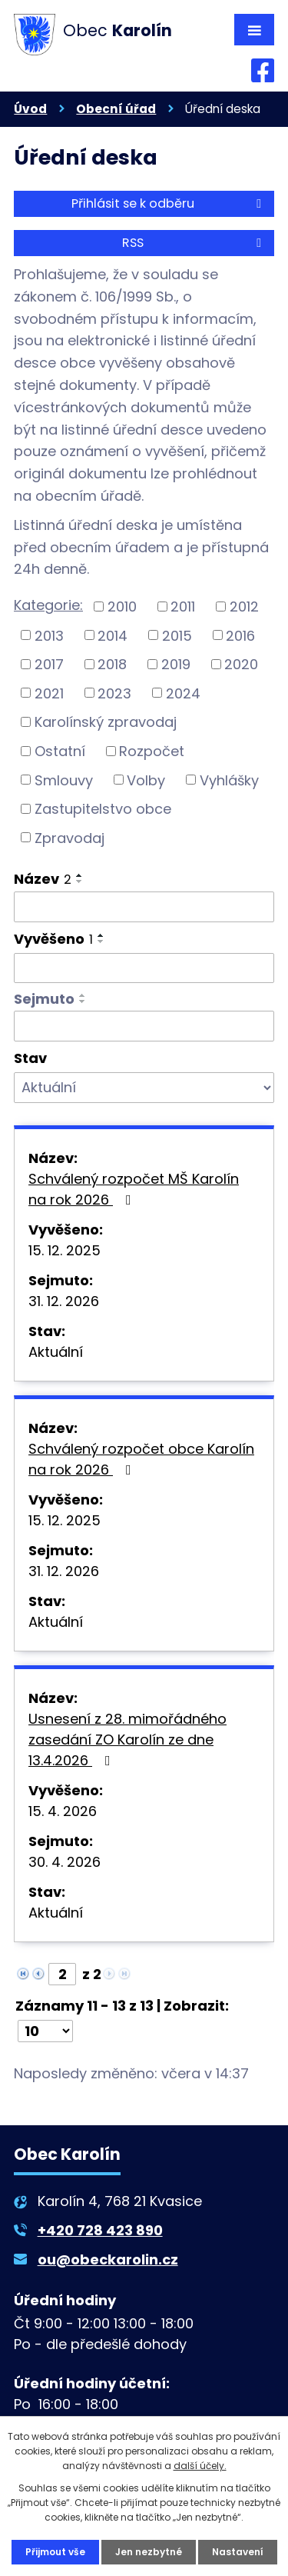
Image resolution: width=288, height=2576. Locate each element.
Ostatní (60, 751)
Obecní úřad (116, 109)
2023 (114, 692)
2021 (49, 692)
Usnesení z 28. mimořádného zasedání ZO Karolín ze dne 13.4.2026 (127, 1739)
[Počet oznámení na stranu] (45, 2031)
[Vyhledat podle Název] (144, 906)
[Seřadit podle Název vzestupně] (79, 875)
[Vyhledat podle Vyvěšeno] (144, 968)
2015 (177, 635)
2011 (182, 606)
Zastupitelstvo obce (103, 808)
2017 (49, 664)
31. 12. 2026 (63, 1301)
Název (42, 878)
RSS (194, 243)
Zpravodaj (69, 837)
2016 (240, 635)
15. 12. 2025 (64, 1250)
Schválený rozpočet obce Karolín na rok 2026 (141, 1459)
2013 (49, 635)
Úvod (30, 109)
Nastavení (237, 2551)
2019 (175, 664)
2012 (244, 606)
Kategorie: (48, 605)
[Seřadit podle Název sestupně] (79, 881)
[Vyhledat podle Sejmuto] (144, 1026)
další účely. (200, 2465)
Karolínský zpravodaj (106, 721)
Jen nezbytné (148, 2551)
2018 (112, 664)
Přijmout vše (55, 2551)
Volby (146, 779)
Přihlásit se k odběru (168, 203)
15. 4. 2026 (62, 1811)
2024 (183, 692)
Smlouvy (64, 779)
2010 (122, 606)
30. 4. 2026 (64, 1861)
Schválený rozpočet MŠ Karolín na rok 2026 (133, 1189)
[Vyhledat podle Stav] (144, 1087)
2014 (112, 635)
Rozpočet (151, 751)
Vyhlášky (229, 779)
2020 (241, 664)
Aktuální (55, 1351)
